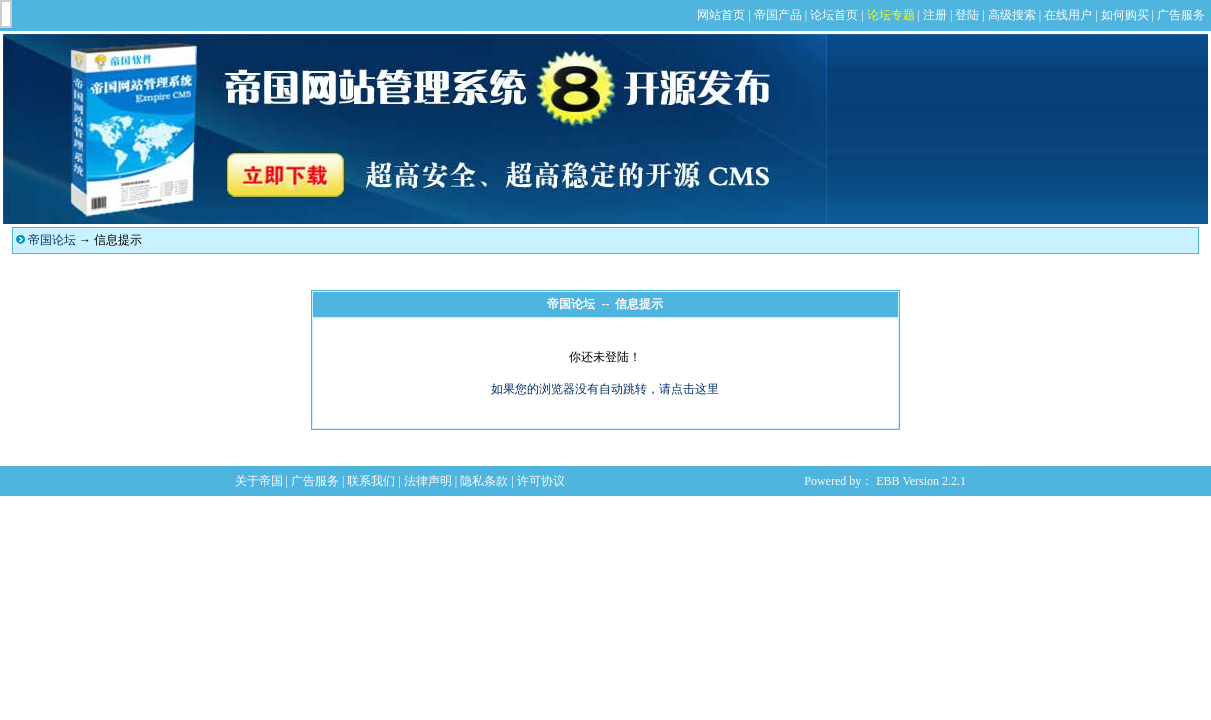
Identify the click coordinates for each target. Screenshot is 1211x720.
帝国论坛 (52, 240)
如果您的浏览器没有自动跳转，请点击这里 (605, 389)
